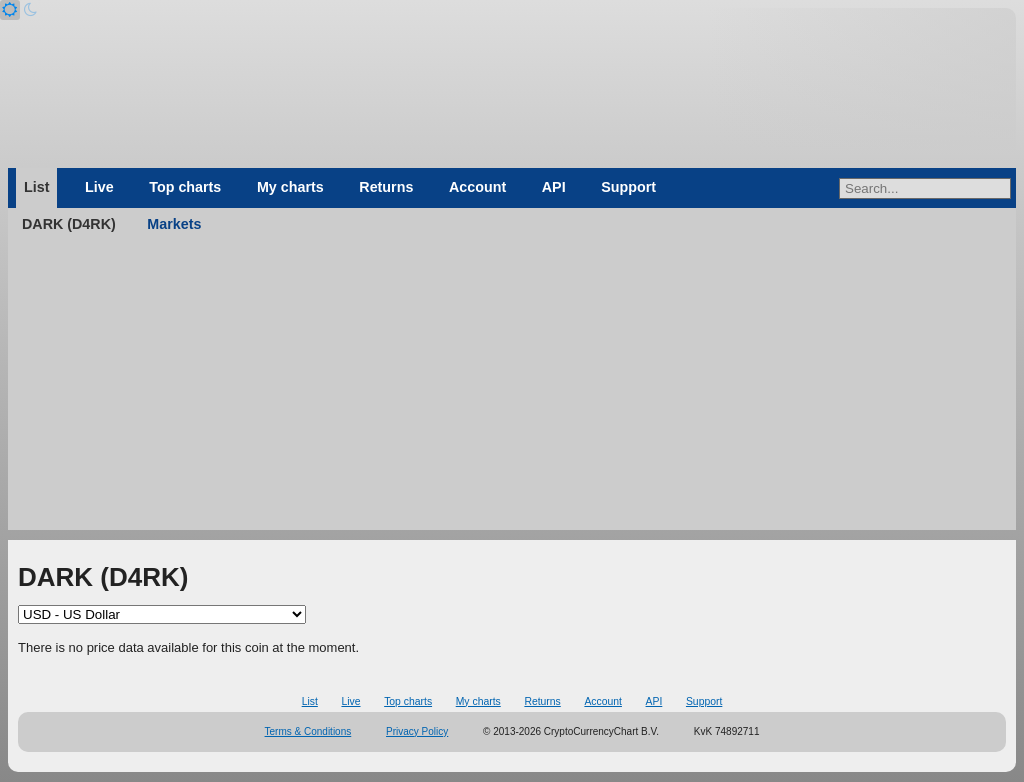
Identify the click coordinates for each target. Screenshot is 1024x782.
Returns (386, 187)
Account (477, 187)
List (36, 187)
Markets (174, 224)
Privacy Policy (417, 731)
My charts (290, 187)
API (554, 187)
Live (99, 187)
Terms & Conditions (308, 731)
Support (628, 187)
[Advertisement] (512, 390)
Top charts (185, 187)
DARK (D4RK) (69, 224)
